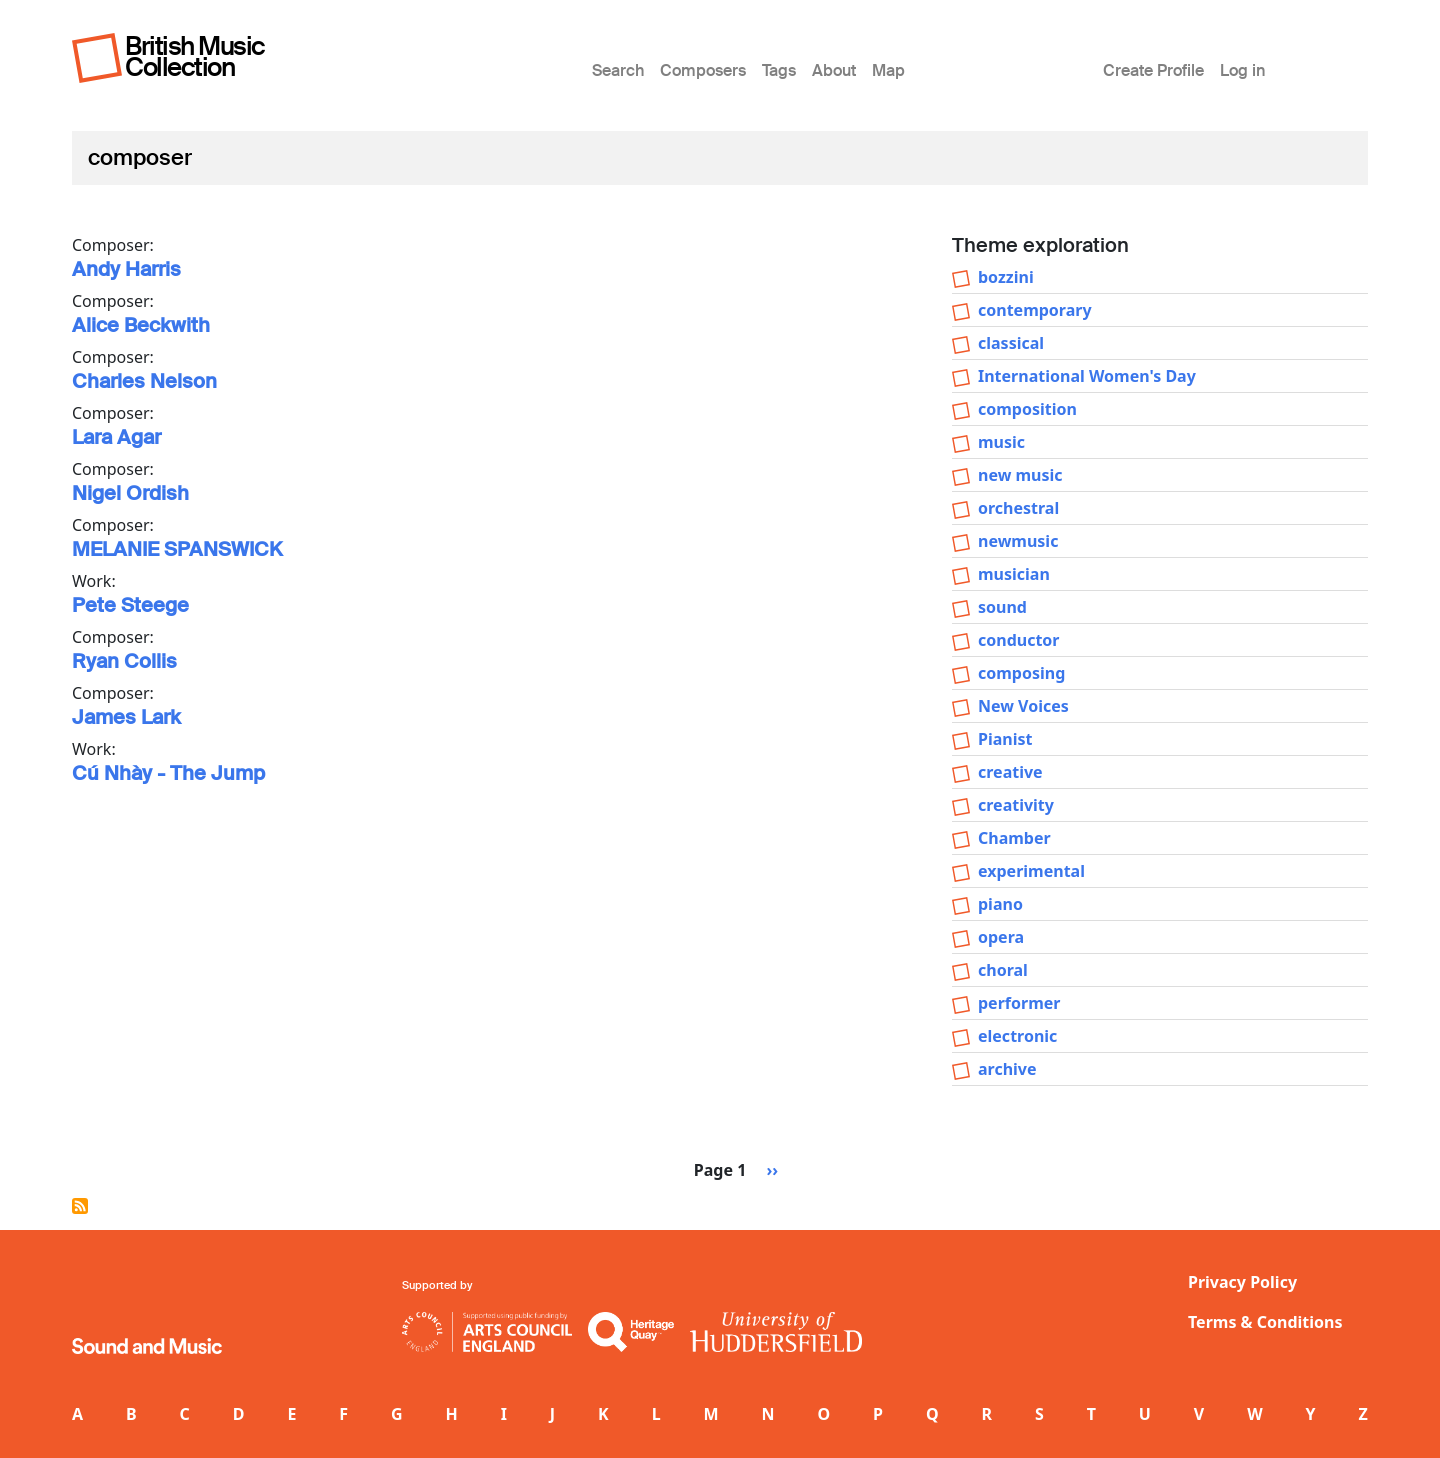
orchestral (1018, 508)
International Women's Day (1087, 376)
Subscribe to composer (80, 1206)
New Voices (1023, 706)
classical (1011, 343)
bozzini (1006, 277)
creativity (1016, 805)
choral (1003, 970)
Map (888, 70)
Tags (779, 70)
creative (1010, 772)
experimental (1031, 871)
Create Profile (1153, 70)
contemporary (1035, 310)
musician (1014, 574)
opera (1001, 937)
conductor (1019, 640)
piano (1000, 904)
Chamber (1014, 838)
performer (1019, 1003)
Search (618, 70)
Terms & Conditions (1265, 1322)
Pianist (1005, 739)
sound (1002, 607)
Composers (703, 70)
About (834, 70)
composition (1027, 409)
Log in (1242, 70)
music (1001, 442)
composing (1021, 673)
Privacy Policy (1242, 1282)
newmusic (1018, 541)
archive (1007, 1069)
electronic (1017, 1036)
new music (1020, 475)
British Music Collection (195, 56)
